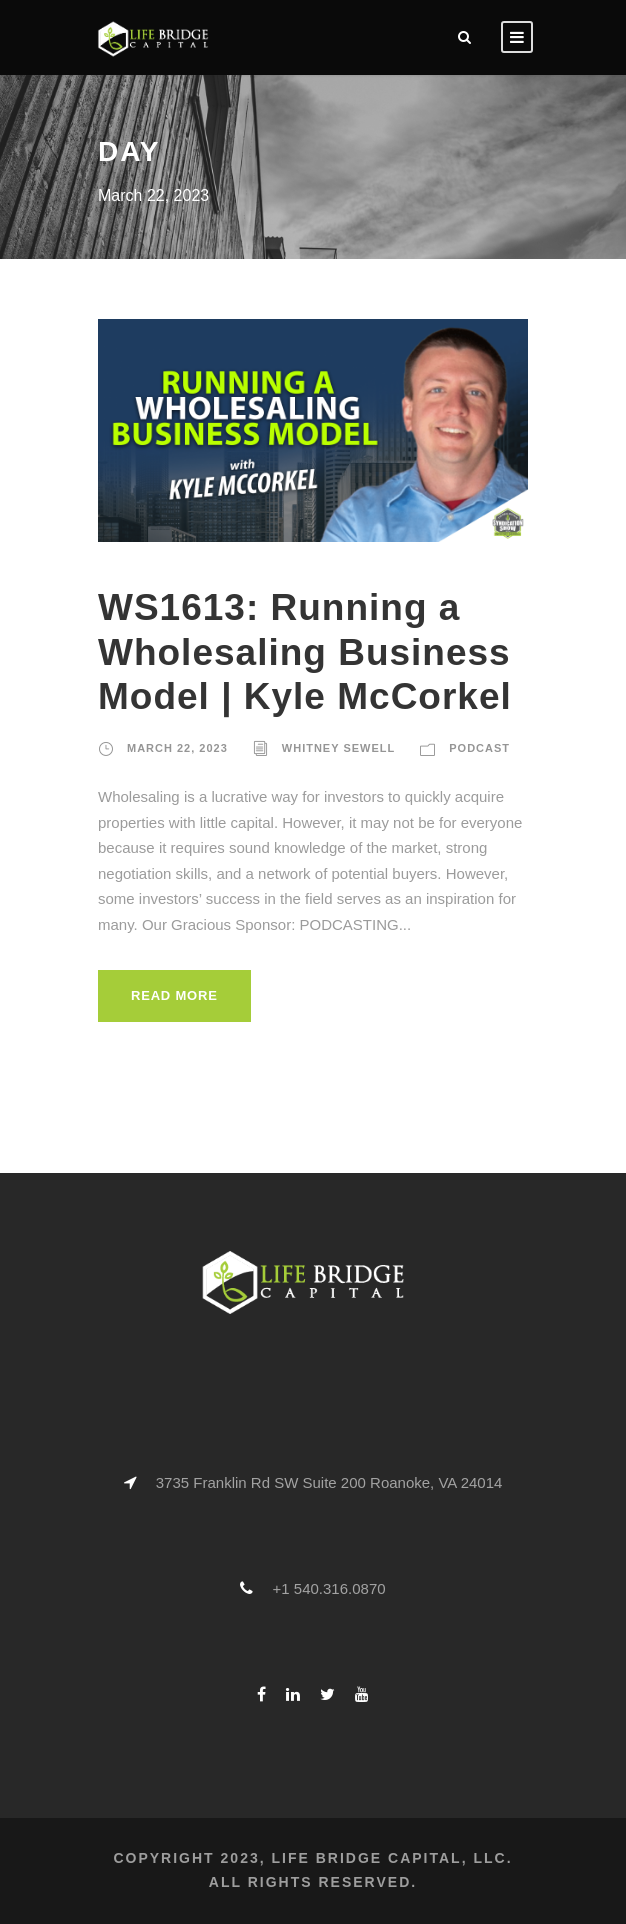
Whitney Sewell (338, 748)
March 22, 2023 (177, 748)
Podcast (479, 748)
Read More (174, 995)
